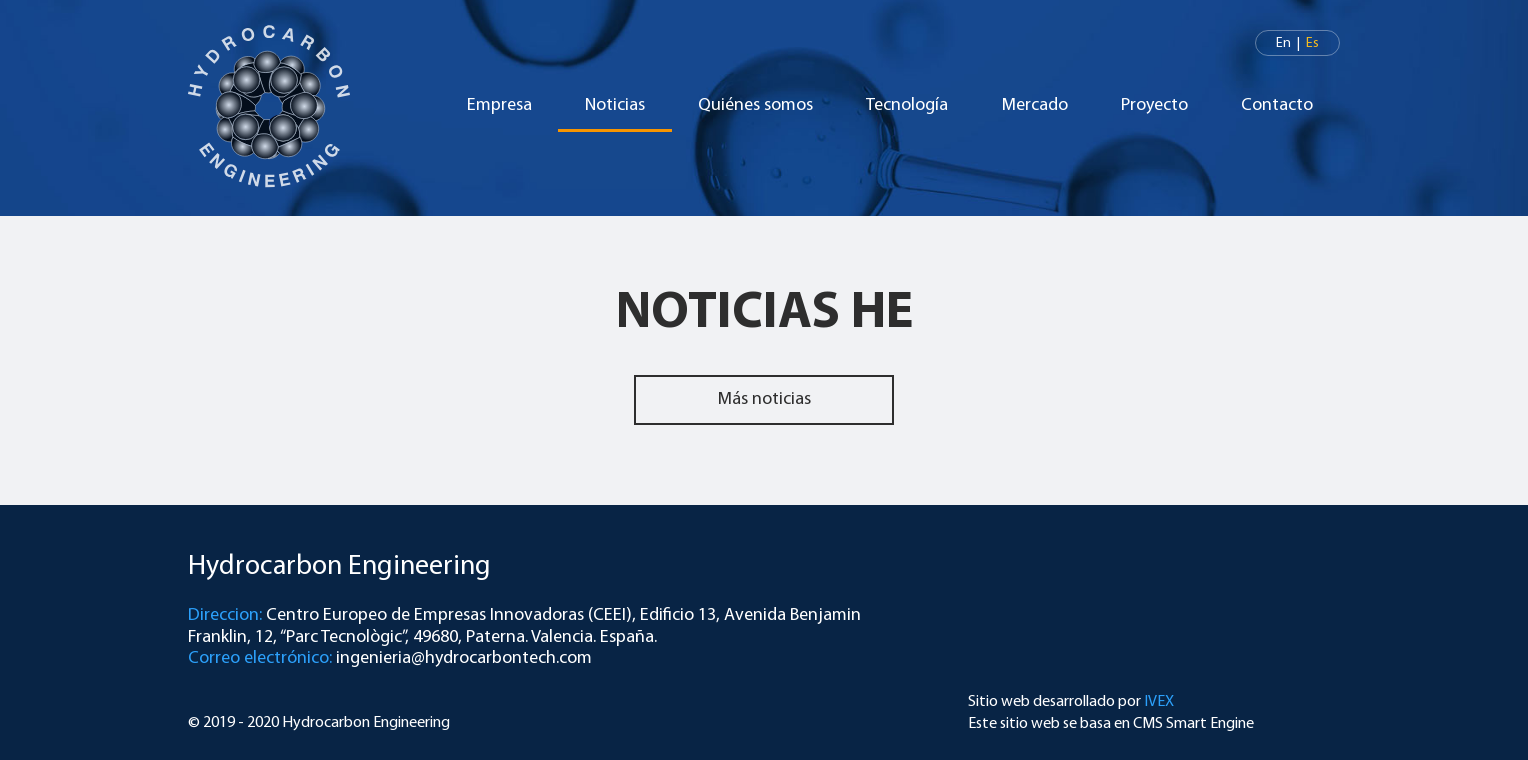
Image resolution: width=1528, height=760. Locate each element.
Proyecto (1154, 105)
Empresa (499, 105)
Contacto (1277, 105)
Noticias (615, 105)
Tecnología (907, 105)
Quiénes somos (755, 105)
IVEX (1159, 702)
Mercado (1035, 105)
